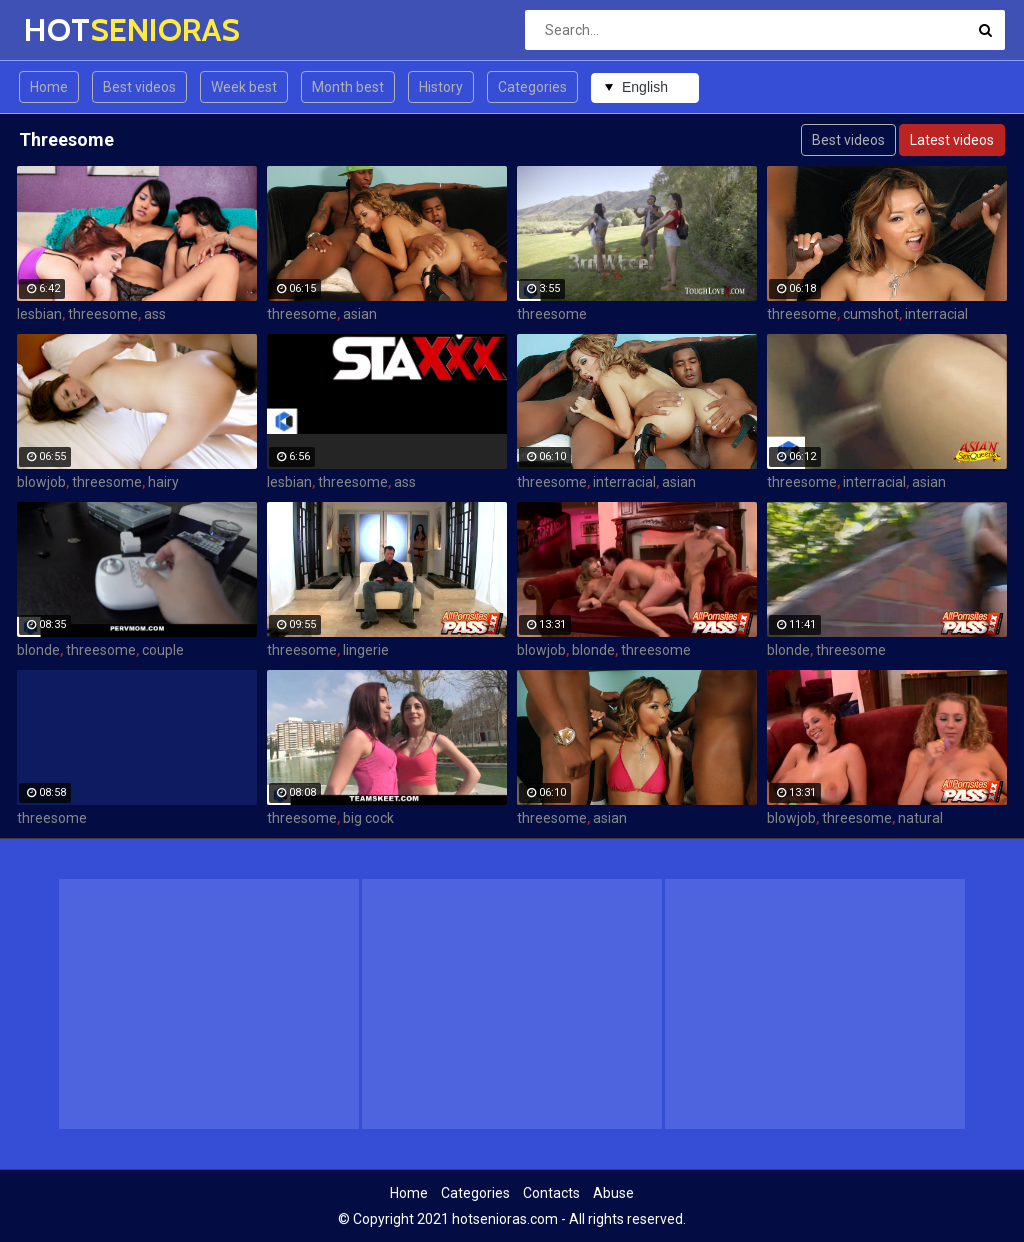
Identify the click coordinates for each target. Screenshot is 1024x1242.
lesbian (39, 314)
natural (920, 818)
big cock (368, 818)
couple (163, 650)
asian (360, 314)
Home (49, 87)
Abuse (613, 1193)
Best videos (139, 87)
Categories (532, 87)
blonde (38, 650)
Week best (244, 87)
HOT (76, 29)
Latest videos (952, 140)
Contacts (551, 1193)
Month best (348, 87)
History (441, 87)
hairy (163, 482)
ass (155, 314)
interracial (936, 314)
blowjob (41, 482)
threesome (103, 314)
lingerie (366, 650)
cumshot (871, 314)
